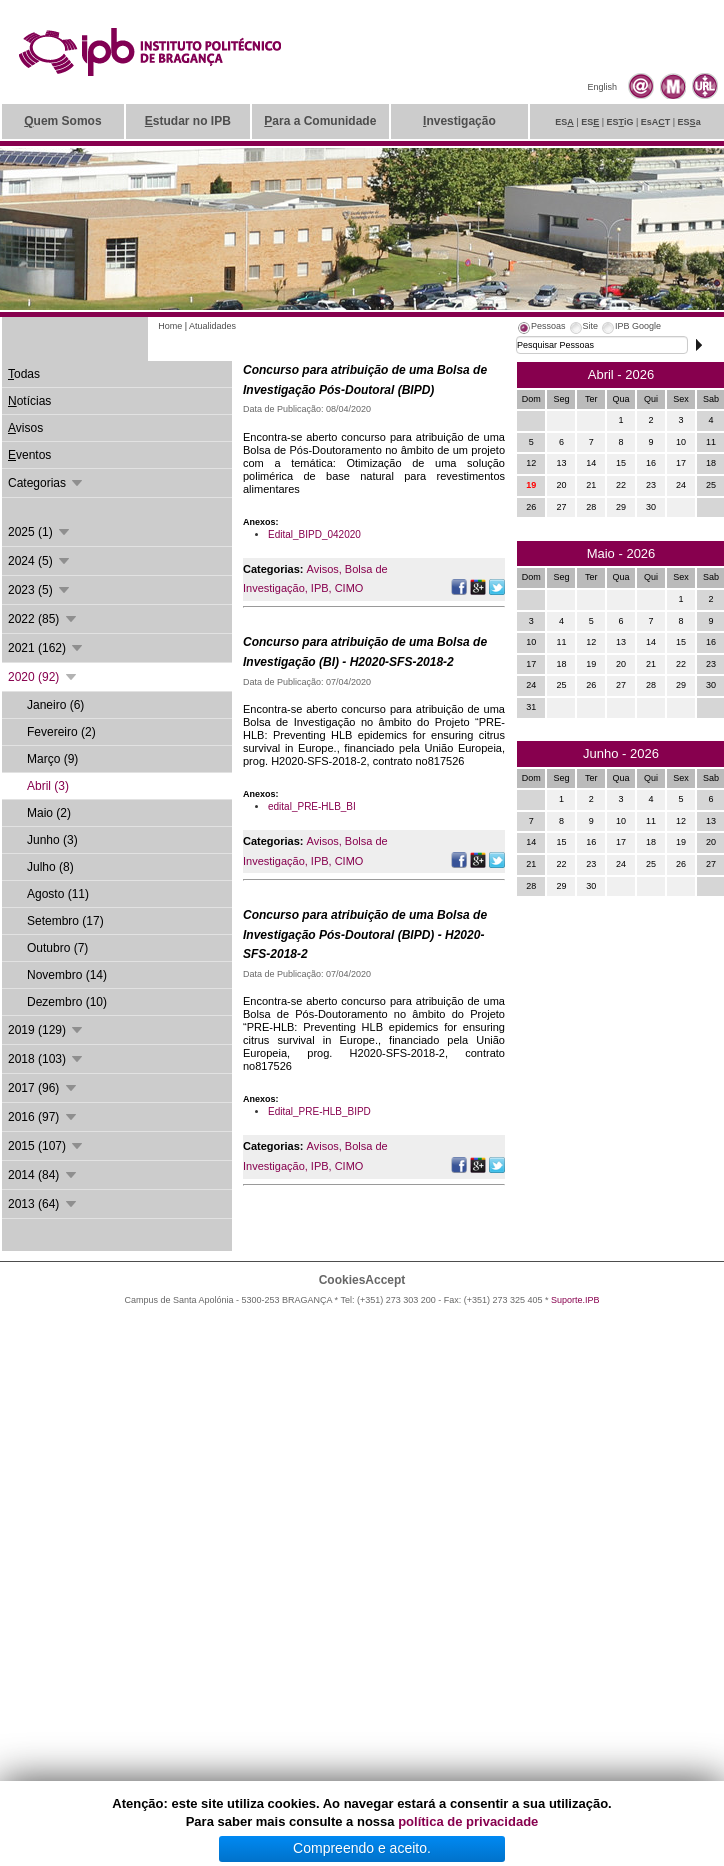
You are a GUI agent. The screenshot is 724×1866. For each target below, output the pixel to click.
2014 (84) (43, 1175)
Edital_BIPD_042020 (314, 534)
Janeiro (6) (55, 705)
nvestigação (459, 121)
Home (170, 326)
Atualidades (212, 326)
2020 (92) (43, 677)
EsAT (656, 122)
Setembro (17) (65, 921)
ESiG (620, 122)
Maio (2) (49, 813)
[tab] (541, 329)
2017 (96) (43, 1088)
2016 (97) (43, 1117)
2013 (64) (43, 1204)
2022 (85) (43, 619)
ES (564, 122)
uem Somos (62, 121)
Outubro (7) (57, 948)
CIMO (349, 588)
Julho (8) (50, 867)
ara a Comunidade (320, 121)
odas (24, 374)
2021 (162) (46, 648)
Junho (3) (52, 840)
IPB (320, 588)
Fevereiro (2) (61, 732)
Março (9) (52, 759)
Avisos (323, 569)
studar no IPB (188, 121)
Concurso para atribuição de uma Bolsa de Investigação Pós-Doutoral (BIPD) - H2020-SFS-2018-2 (365, 934)
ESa (689, 122)
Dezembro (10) (67, 1002)
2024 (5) (40, 561)
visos (25, 428)
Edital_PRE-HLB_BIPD (319, 1111)
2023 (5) (40, 590)
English (602, 87)
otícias (29, 401)
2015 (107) (46, 1146)
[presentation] (541, 329)
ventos (29, 455)
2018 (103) (46, 1059)
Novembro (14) (67, 975)
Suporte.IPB (575, 1300)
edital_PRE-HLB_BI (312, 806)
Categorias (46, 483)
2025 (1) (40, 532)
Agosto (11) (58, 894)
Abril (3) (48, 786)
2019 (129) (46, 1030)
